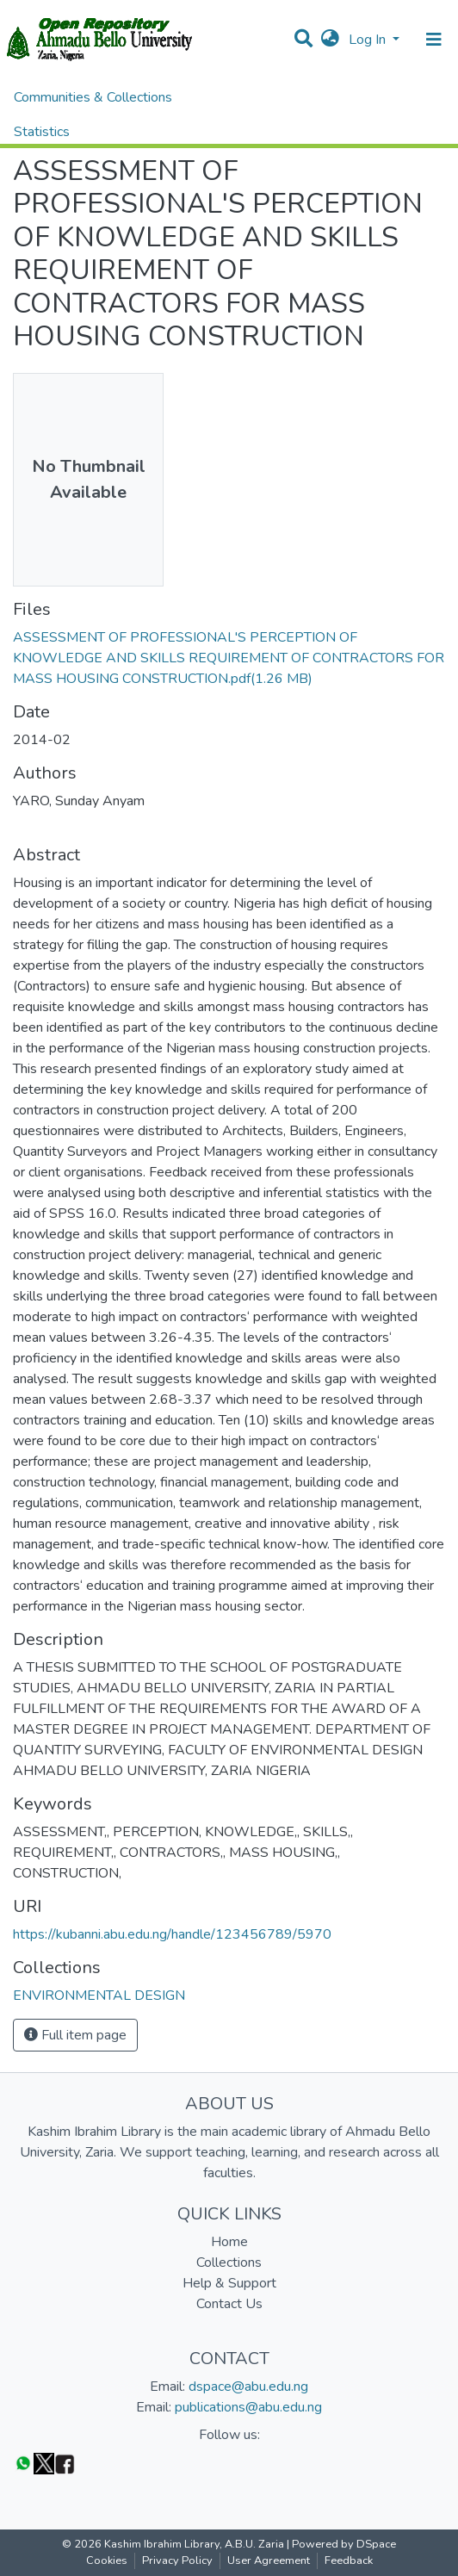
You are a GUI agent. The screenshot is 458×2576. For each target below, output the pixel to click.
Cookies (106, 2560)
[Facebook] (64, 2463)
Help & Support (229, 2283)
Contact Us (229, 2303)
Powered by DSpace (344, 2544)
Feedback (349, 2560)
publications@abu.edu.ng (248, 2407)
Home (229, 2241)
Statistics (42, 131)
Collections (229, 2262)
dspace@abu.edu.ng (248, 2386)
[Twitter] (44, 2463)
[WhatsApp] (23, 2463)
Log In (369, 39)
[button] (330, 39)
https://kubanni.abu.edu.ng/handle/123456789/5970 (172, 1934)
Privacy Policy (177, 2560)
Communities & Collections (93, 97)
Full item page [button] (75, 2035)
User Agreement (268, 2560)
